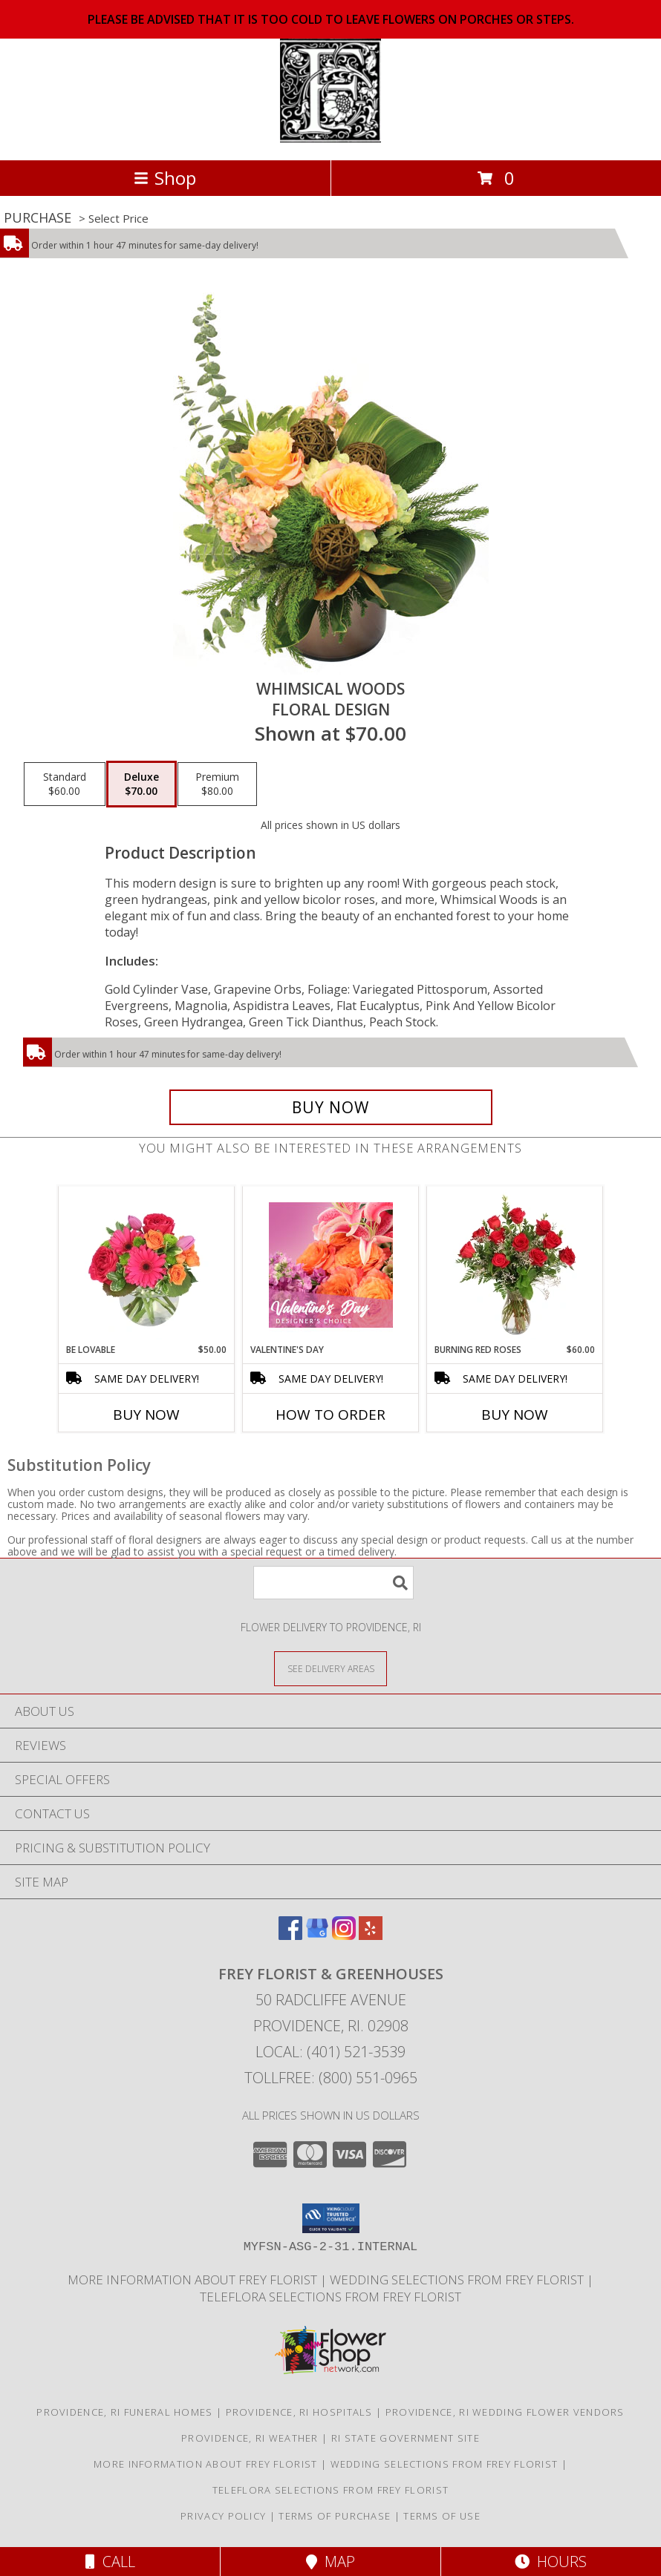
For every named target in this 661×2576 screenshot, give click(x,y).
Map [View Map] (330, 2562)
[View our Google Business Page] (317, 1935)
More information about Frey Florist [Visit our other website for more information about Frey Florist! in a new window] (194, 2279)
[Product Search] (333, 1582)
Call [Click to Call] (110, 2562)
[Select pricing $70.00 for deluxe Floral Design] (141, 784)
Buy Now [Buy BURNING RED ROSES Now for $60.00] (514, 1414)
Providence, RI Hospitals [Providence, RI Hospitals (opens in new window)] (299, 2412)
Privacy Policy (223, 2516)
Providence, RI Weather (250, 2438)
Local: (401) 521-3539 (330, 2052)
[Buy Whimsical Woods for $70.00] (330, 1107)
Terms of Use (442, 2516)
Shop (165, 177)
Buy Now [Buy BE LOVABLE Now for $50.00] (146, 1414)
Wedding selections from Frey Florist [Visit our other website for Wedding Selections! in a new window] (458, 2279)
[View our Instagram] (344, 1935)
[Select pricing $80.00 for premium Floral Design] (217, 784)
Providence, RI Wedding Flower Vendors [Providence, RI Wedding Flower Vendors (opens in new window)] (505, 2412)
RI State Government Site (405, 2438)
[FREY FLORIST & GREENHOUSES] (330, 138)
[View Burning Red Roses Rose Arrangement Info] (515, 1265)
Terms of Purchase (335, 2516)
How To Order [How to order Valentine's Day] (330, 1414)
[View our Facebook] (290, 1935)
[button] (330, 2218)
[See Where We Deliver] (330, 1668)
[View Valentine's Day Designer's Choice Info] (331, 1265)
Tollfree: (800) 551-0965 (330, 2078)
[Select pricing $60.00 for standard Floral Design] (65, 784)
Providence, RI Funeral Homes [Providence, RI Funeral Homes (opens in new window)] (124, 2412)
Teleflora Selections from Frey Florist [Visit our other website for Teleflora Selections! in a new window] (330, 2296)
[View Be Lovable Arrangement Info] (147, 1265)
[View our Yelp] (370, 1935)
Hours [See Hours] (551, 2562)
